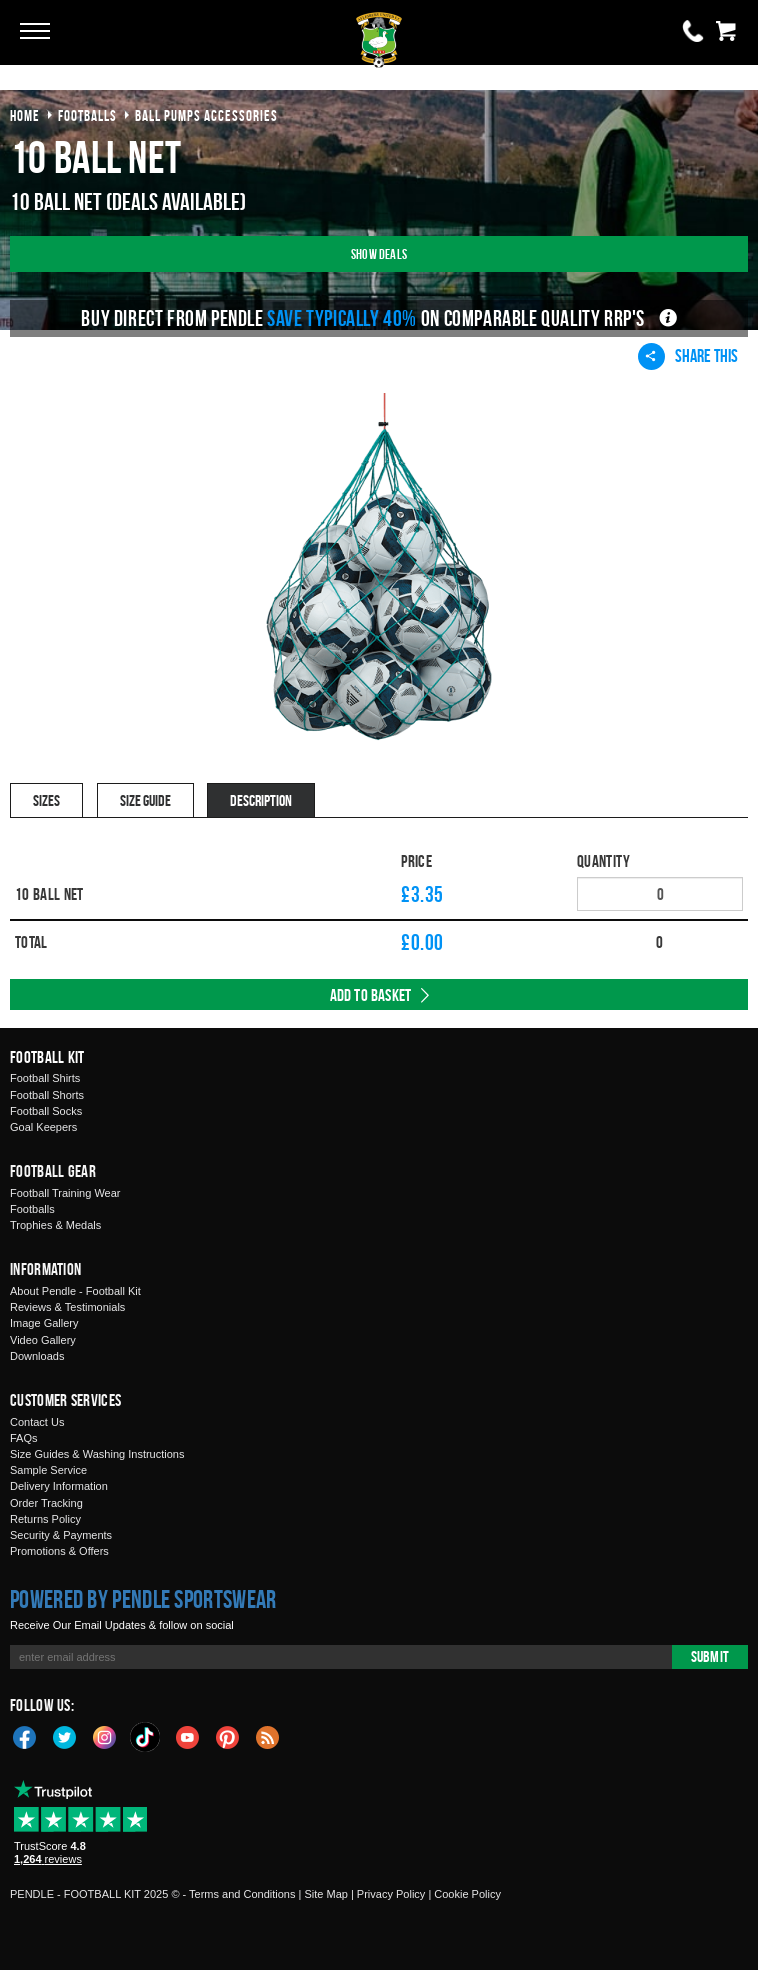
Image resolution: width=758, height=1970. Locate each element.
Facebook (25, 1736)
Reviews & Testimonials (67, 1307)
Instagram (105, 1736)
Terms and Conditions (242, 1894)
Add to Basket (371, 995)
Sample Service (48, 1470)
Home (25, 115)
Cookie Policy (467, 1894)
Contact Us (37, 1422)
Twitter (65, 1736)
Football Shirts (45, 1078)
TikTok (146, 1737)
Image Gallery (44, 1323)
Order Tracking (46, 1503)
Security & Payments (61, 1535)
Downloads (37, 1356)
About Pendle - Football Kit (75, 1291)
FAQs (24, 1438)
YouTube (188, 1736)
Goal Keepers (43, 1127)
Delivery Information (59, 1486)
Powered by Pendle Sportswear (143, 1599)
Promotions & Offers (59, 1551)
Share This (688, 356)
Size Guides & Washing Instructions (97, 1454)
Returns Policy (45, 1519)
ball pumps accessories (206, 115)
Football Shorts (47, 1095)
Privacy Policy (391, 1894)
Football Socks (46, 1111)
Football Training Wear (65, 1193)
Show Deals (379, 253)
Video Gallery (43, 1340)
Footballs (32, 1209)
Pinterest (228, 1736)
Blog (268, 1736)
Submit (710, 1656)
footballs (87, 115)
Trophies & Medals (55, 1225)
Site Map (325, 1894)
